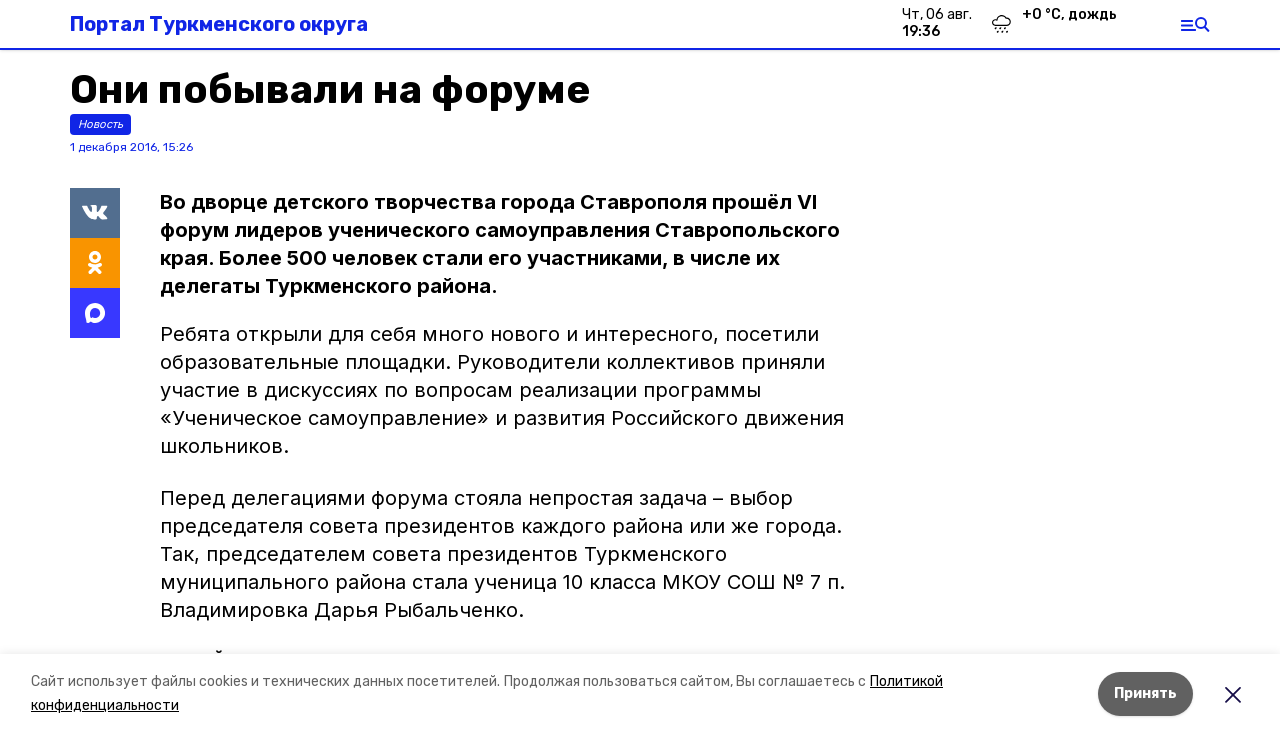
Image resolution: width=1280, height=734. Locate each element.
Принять (1145, 693)
